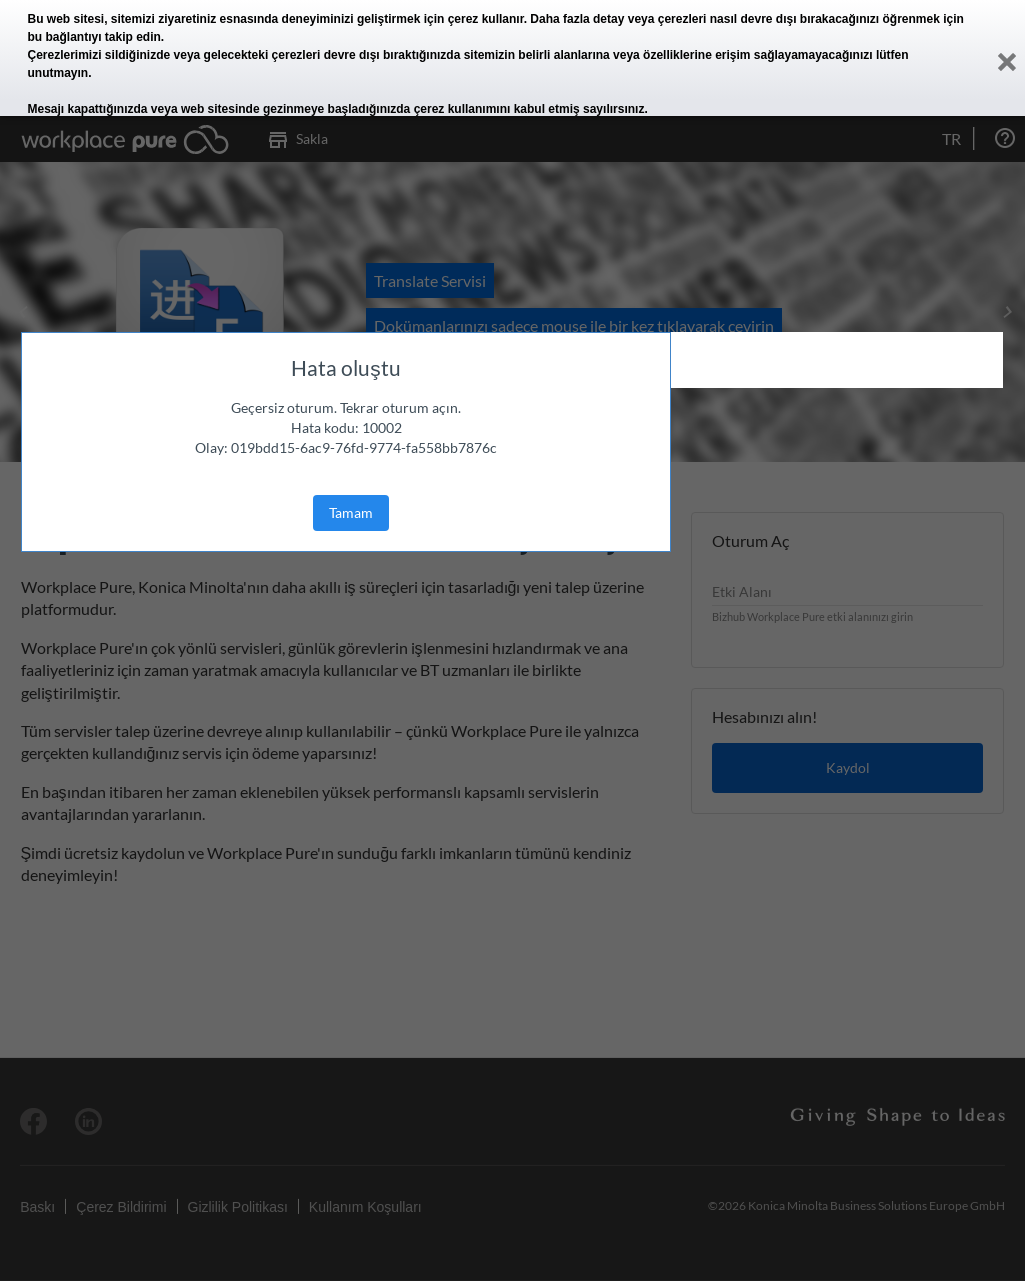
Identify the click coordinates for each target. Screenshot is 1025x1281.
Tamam (351, 512)
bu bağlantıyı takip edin (94, 37)
